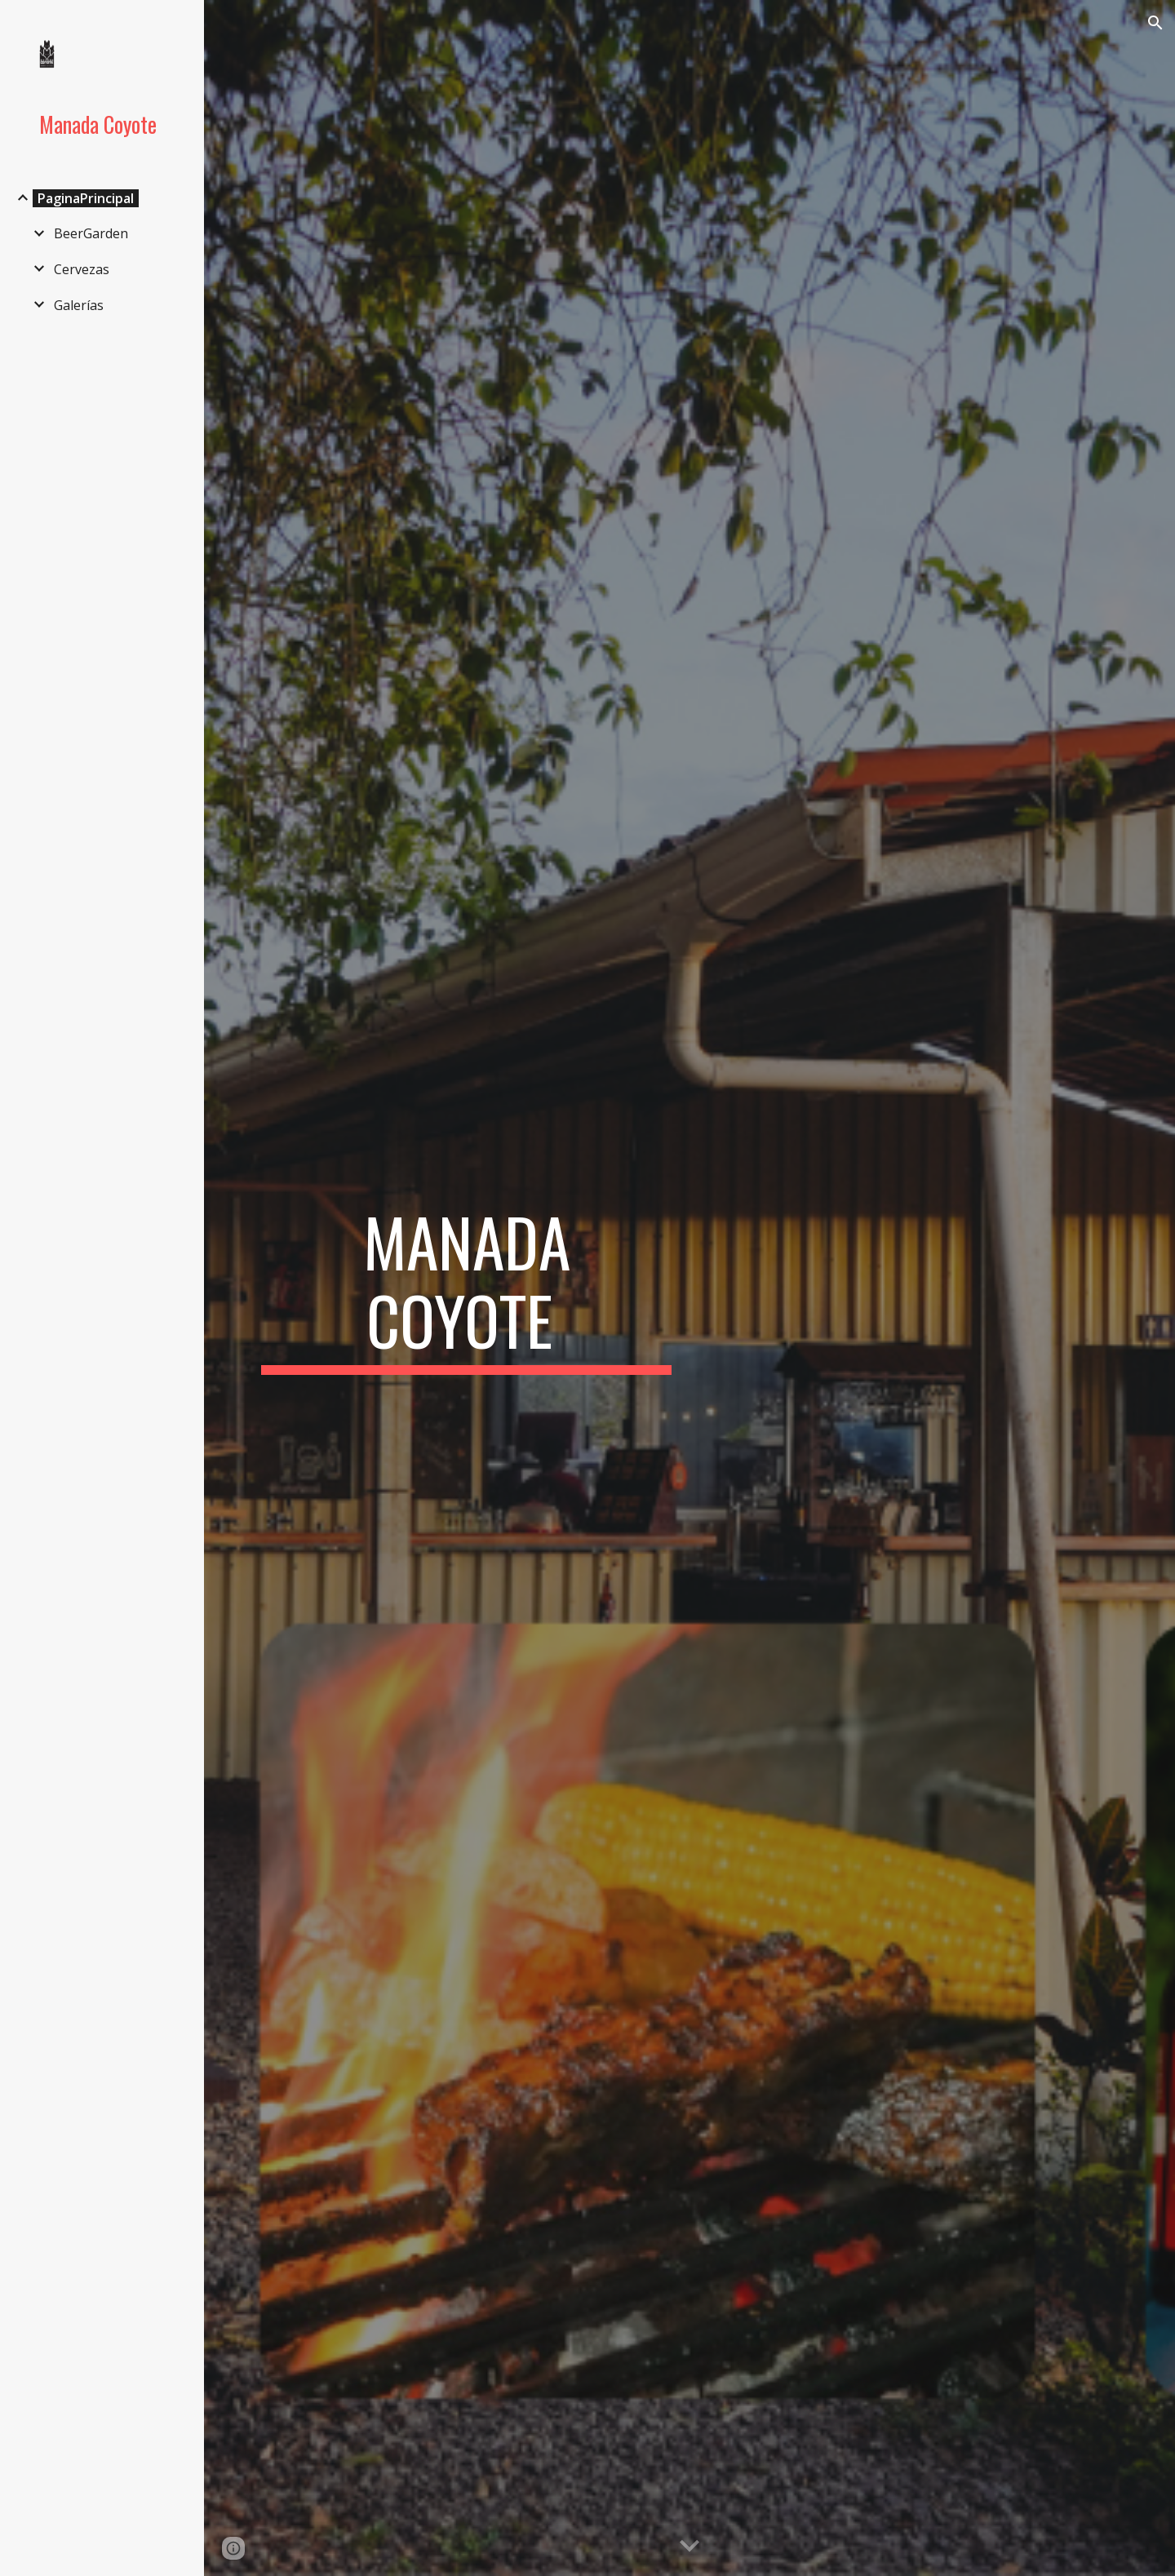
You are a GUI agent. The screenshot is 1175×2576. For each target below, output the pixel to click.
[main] (467, 1288)
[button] (1155, 22)
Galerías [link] (79, 305)
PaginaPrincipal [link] (86, 198)
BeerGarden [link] (91, 233)
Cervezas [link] (81, 269)
